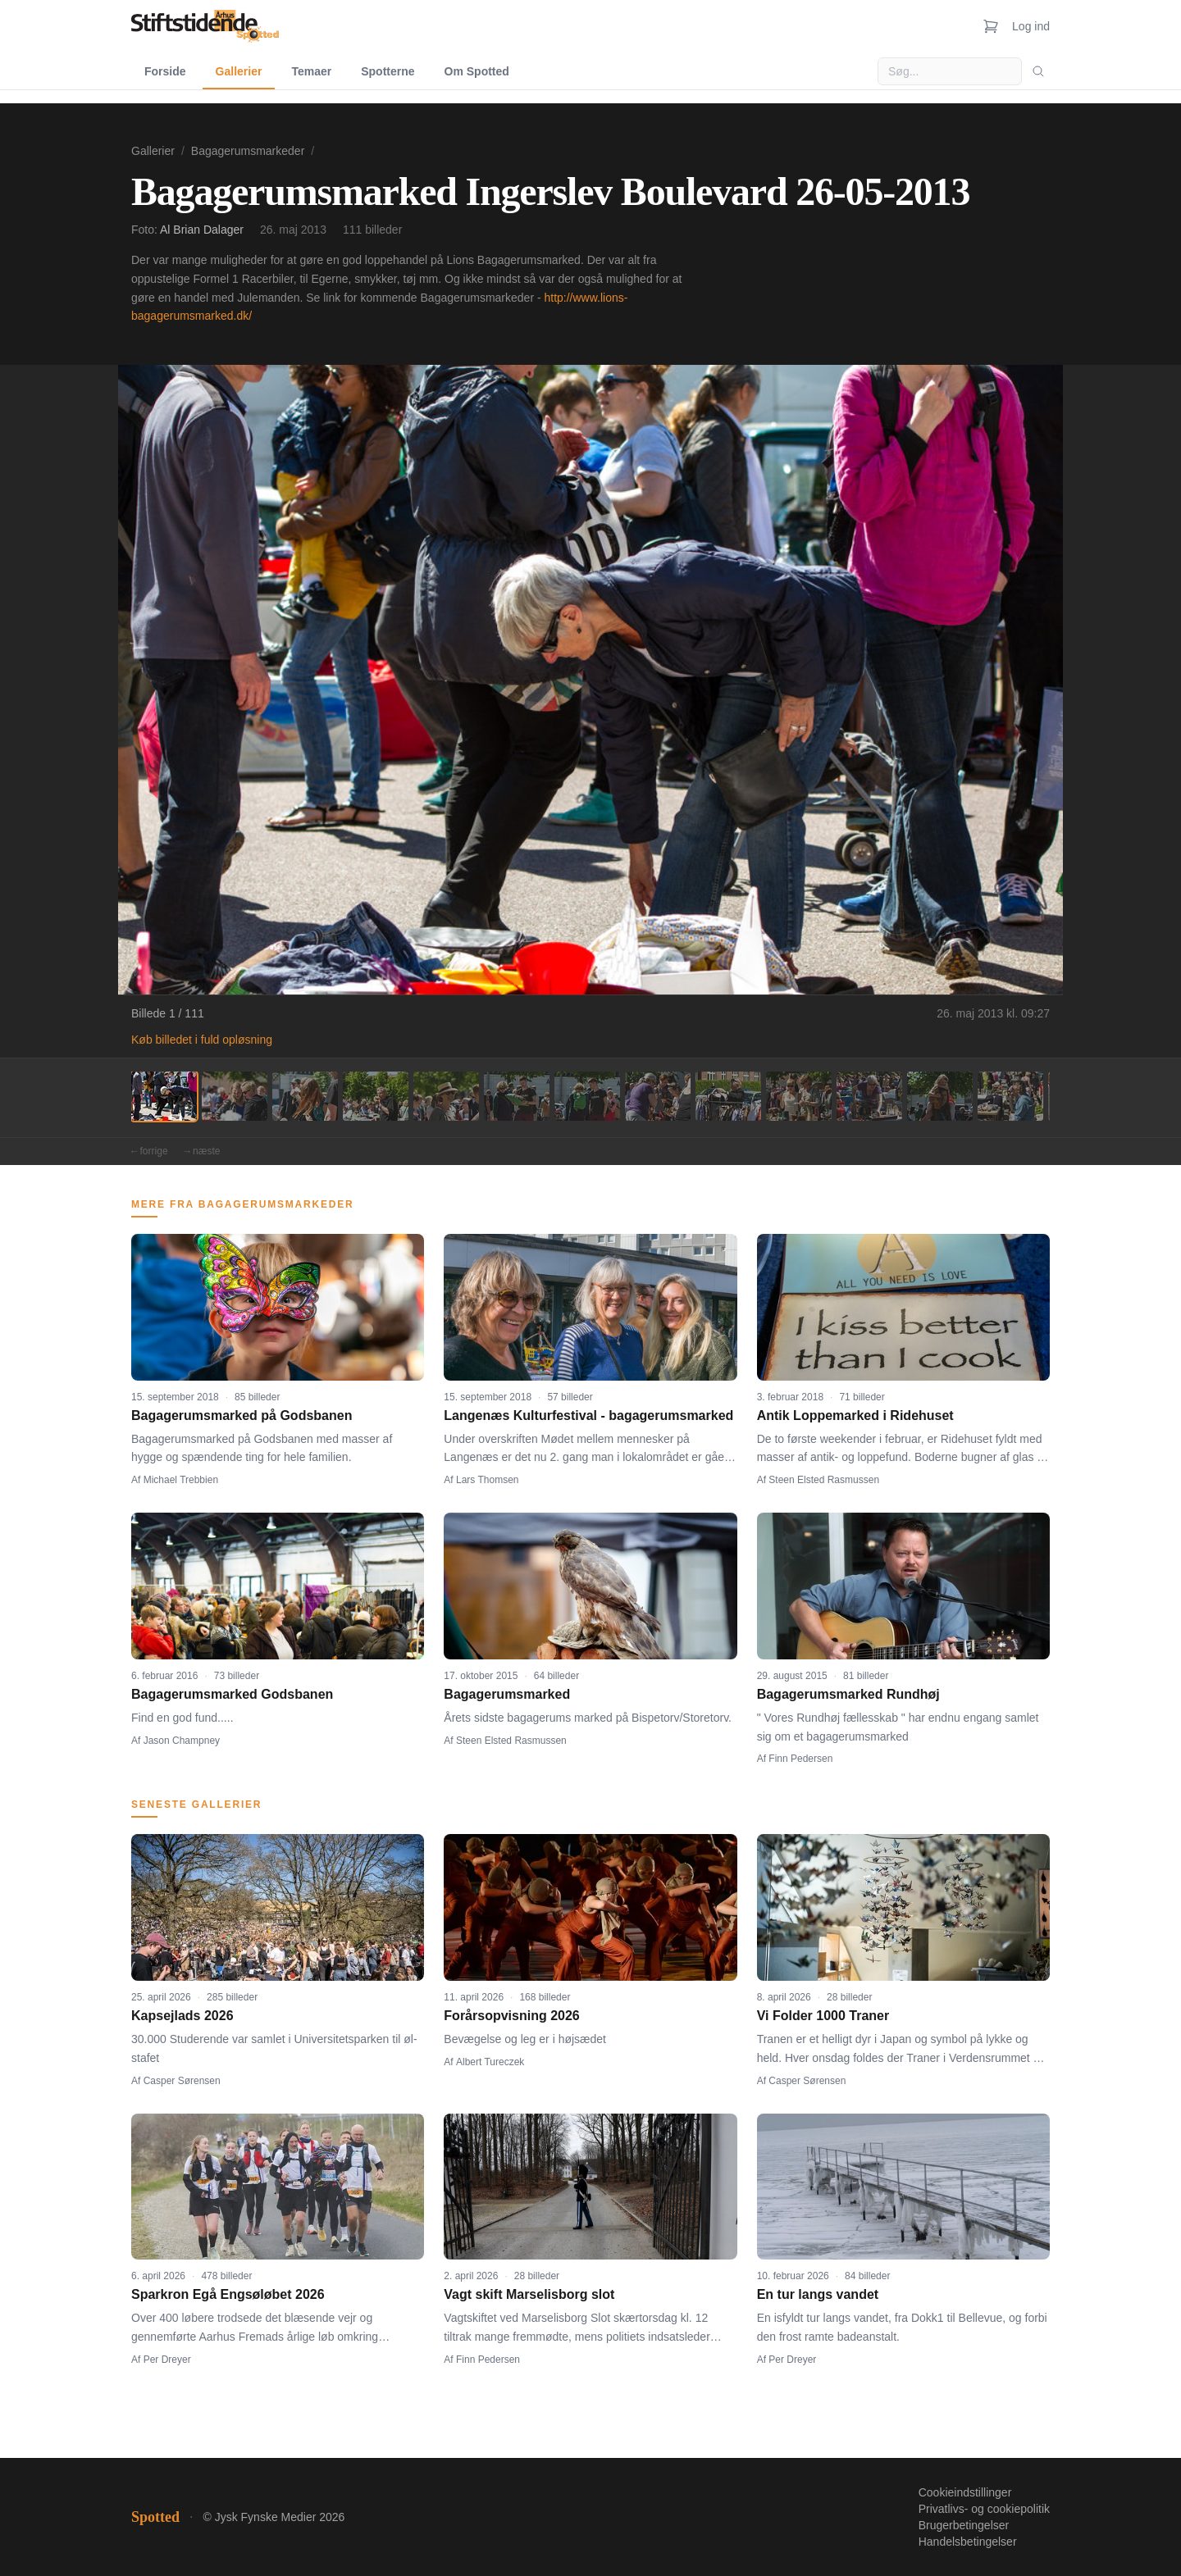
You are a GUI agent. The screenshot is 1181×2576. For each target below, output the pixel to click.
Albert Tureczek (490, 2062)
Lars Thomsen (487, 1480)
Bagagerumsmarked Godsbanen (232, 1694)
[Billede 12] (940, 1096)
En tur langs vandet (817, 2294)
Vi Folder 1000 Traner (823, 2016)
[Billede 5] (446, 1096)
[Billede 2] (234, 1096)
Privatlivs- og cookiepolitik (984, 2508)
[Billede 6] (516, 1096)
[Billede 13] (1010, 1096)
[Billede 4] (375, 1096)
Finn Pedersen (800, 1758)
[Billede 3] (305, 1096)
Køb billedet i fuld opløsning (201, 1039)
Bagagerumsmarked (507, 1694)
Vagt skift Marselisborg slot (529, 2294)
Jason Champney (182, 1740)
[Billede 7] (587, 1096)
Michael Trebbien (181, 1480)
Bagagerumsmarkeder (248, 150)
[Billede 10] (799, 1096)
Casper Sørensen (182, 2081)
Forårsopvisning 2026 (511, 2016)
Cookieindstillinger (965, 2492)
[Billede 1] (164, 1096)
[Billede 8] (658, 1096)
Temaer (311, 71)
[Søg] (1038, 71)
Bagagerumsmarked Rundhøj (848, 1694)
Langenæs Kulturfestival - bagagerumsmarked (588, 1415)
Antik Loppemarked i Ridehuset (855, 1415)
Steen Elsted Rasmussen (823, 1480)
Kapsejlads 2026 (182, 2016)
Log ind (1031, 26)
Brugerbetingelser (964, 2525)
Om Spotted (477, 71)
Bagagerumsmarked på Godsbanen (241, 1415)
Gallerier (239, 71)
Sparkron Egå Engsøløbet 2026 (228, 2294)
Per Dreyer (167, 2359)
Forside (165, 71)
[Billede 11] (869, 1096)
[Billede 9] (728, 1096)
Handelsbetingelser (968, 2541)
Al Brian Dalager (202, 229)
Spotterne (387, 71)
